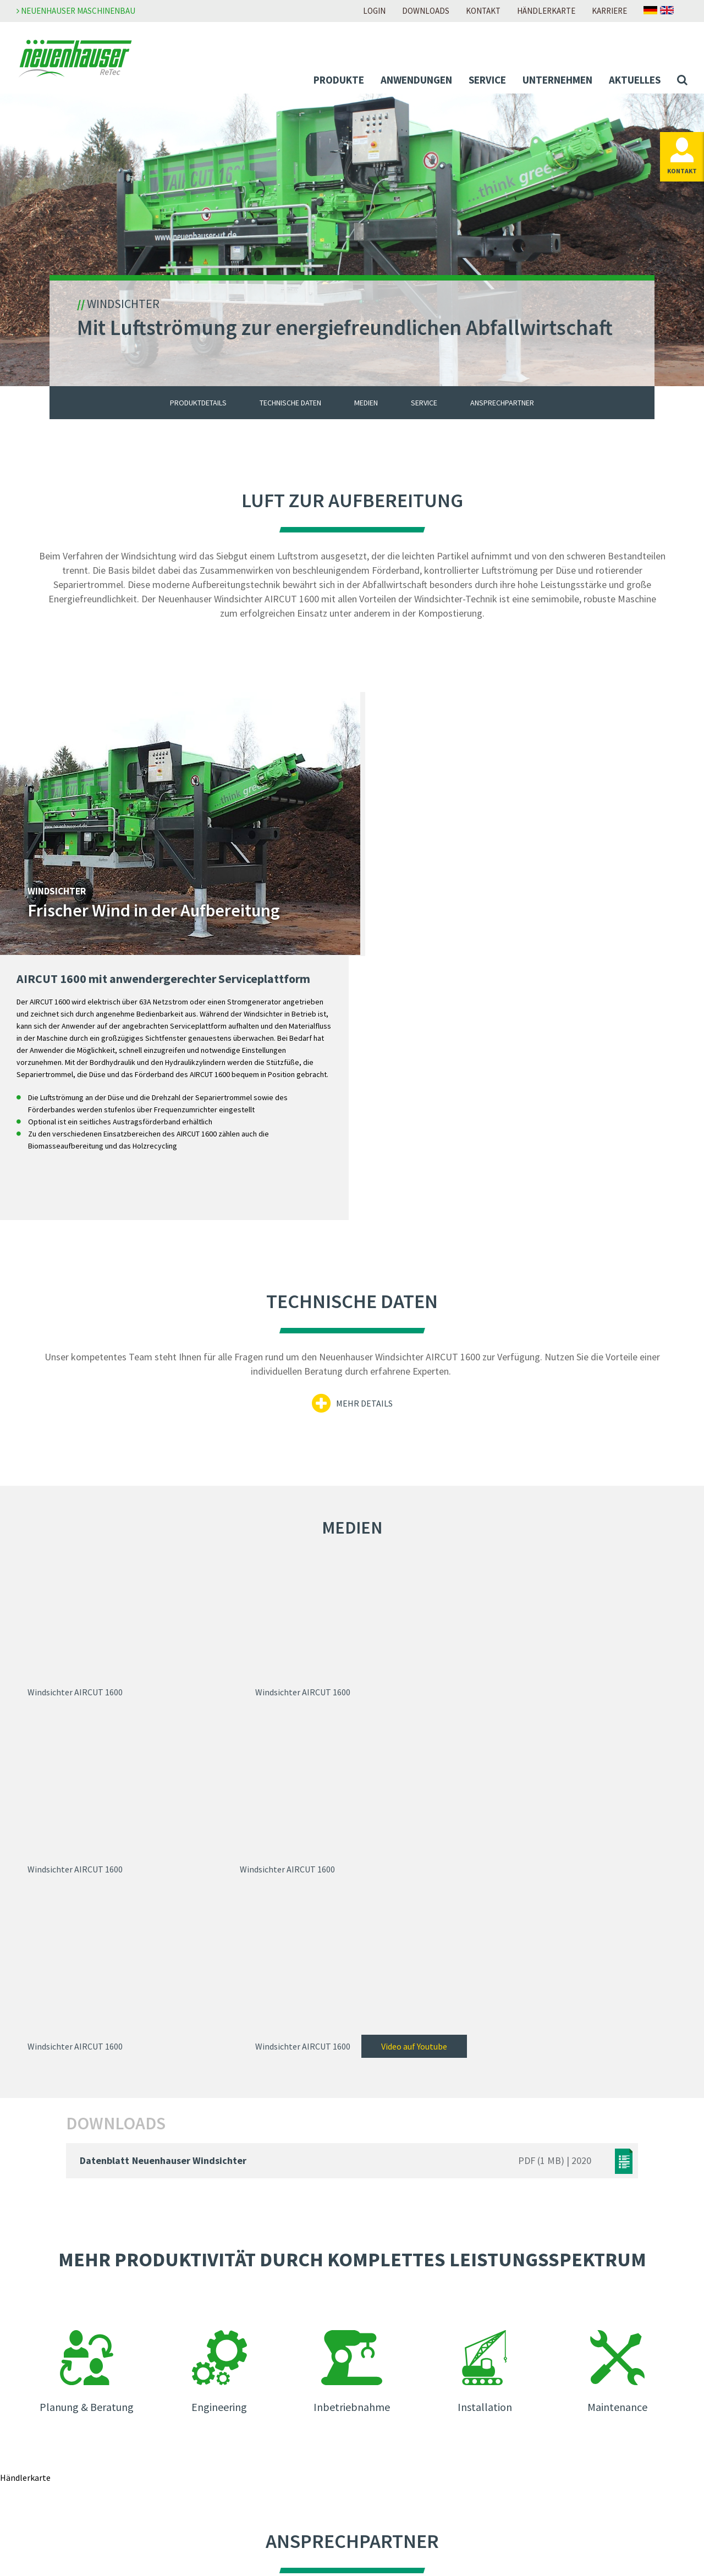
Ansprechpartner (502, 404)
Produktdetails (198, 404)
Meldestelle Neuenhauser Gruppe (588, 2348)
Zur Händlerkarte (352, 2180)
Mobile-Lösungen (61, 2319)
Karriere (609, 11)
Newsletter (215, 2409)
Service (487, 79)
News (204, 2395)
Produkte (339, 79)
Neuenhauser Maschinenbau (75, 11)
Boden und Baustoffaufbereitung (89, 2393)
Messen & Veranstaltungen (244, 2424)
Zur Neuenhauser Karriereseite (417, 2304)
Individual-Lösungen (66, 2333)
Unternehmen (557, 79)
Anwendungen (416, 79)
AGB (534, 2333)
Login (374, 11)
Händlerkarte (546, 11)
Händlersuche (385, 2470)
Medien (366, 404)
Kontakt (483, 11)
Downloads (425, 11)
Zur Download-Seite (397, 2380)
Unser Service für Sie (65, 2469)
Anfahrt (374, 2485)
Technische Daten (290, 404)
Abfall (39, 2363)
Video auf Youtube (624, 1606)
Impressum (547, 2304)
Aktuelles (635, 79)
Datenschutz (550, 2319)
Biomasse (46, 2378)
